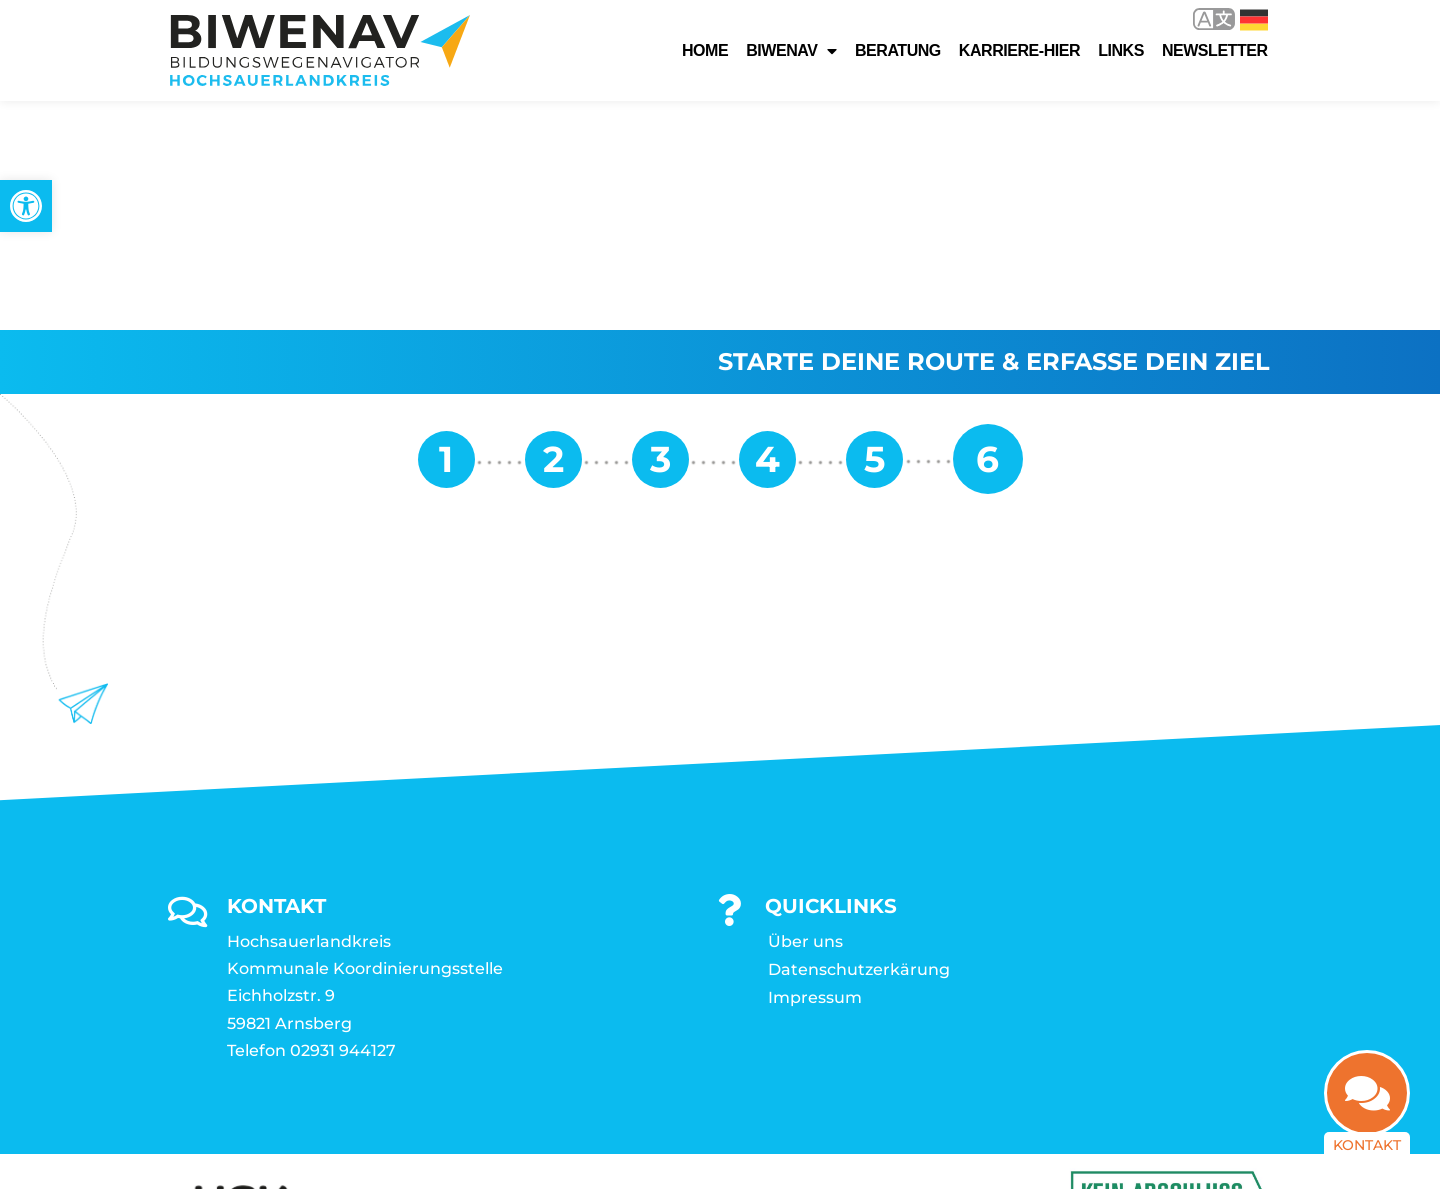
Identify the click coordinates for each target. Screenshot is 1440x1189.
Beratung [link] (898, 50)
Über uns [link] (805, 712)
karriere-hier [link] (1019, 50)
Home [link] (705, 50)
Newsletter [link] (1215, 50)
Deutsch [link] (1254, 20)
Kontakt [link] (1367, 1154)
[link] (26, 206)
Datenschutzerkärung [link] (859, 740)
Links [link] (1121, 50)
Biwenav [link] (791, 51)
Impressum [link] (815, 768)
